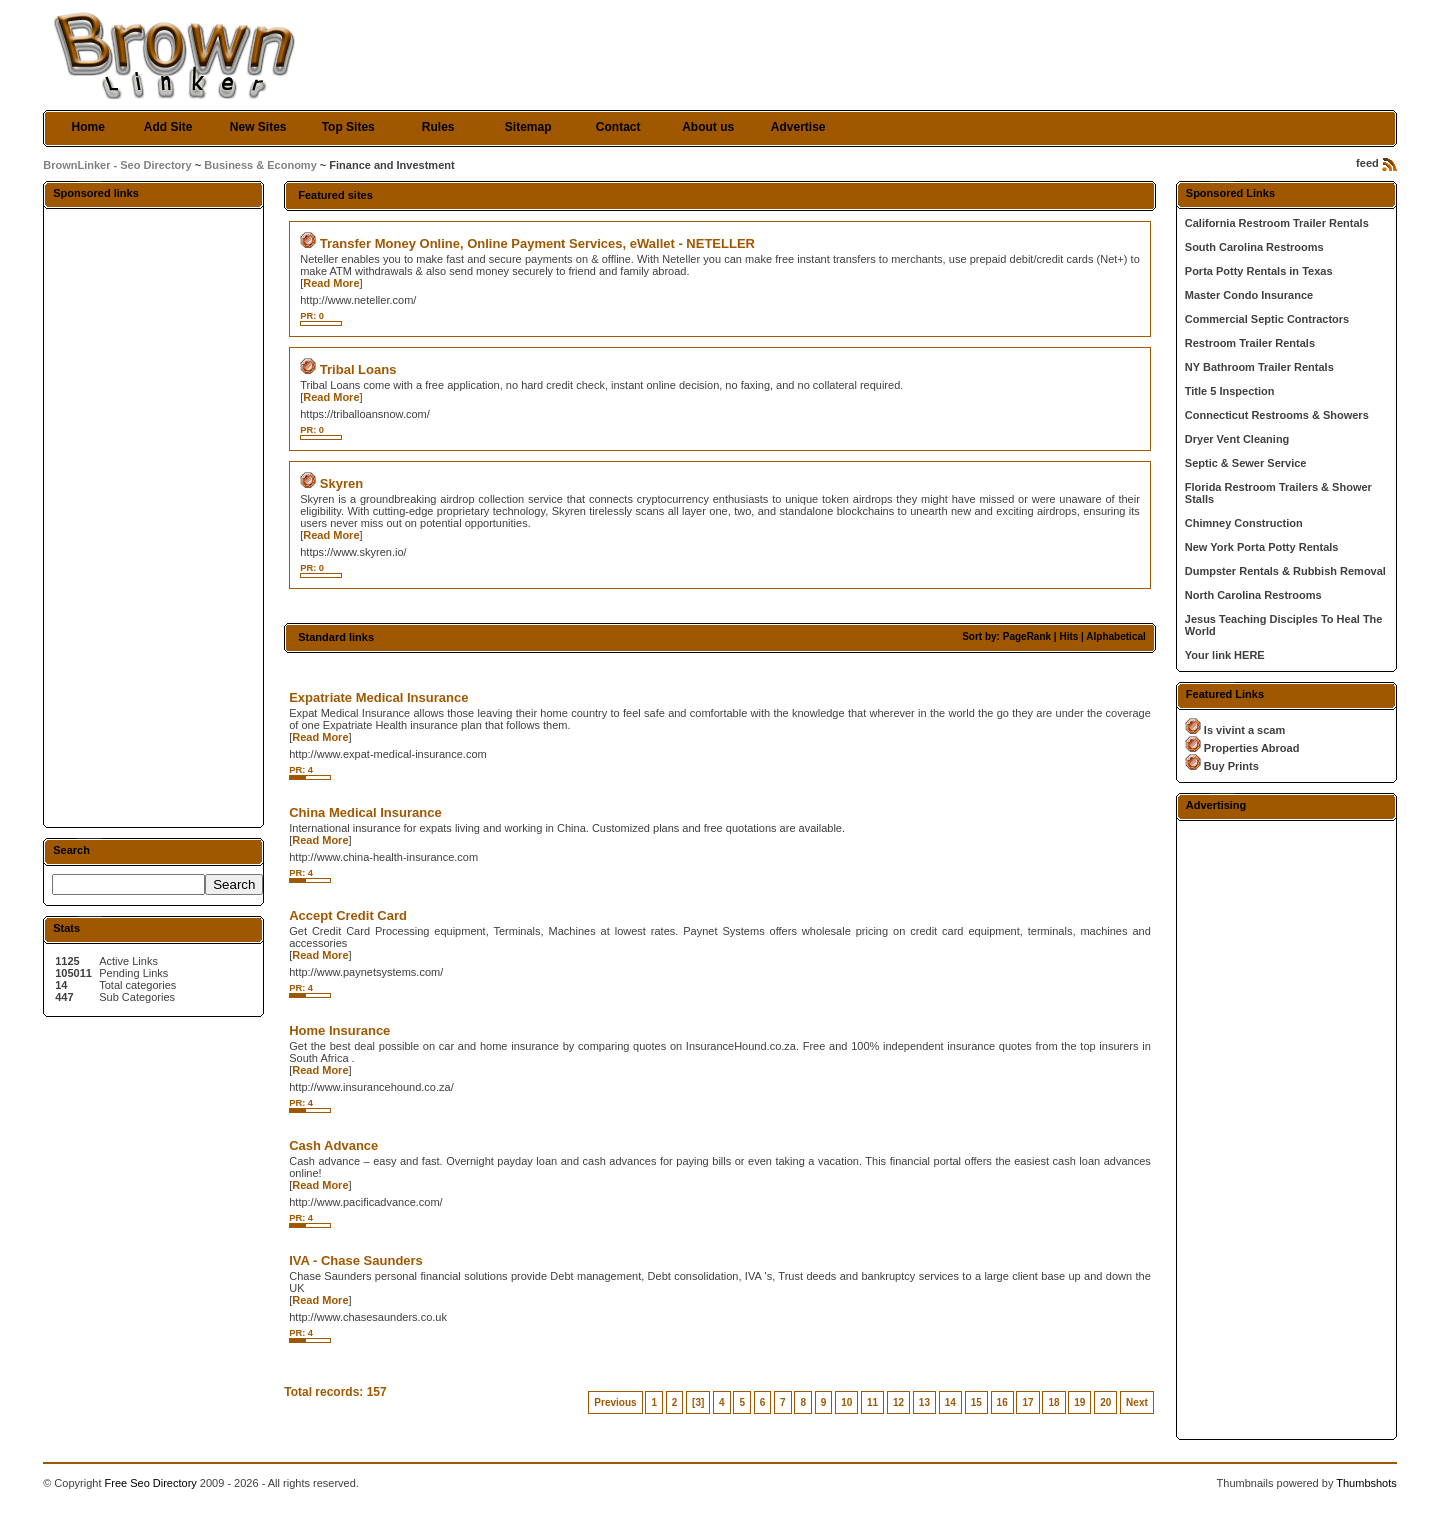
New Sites (258, 127)
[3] (698, 1402)
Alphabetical (1115, 636)
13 (924, 1402)
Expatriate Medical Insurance (378, 697)
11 (872, 1402)
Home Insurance (339, 1030)
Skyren (341, 483)
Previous (615, 1402)
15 (976, 1402)
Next (1137, 1402)
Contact (618, 127)
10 (846, 1402)
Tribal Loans (358, 369)
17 (1027, 1402)
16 (1002, 1402)
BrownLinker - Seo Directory (117, 165)
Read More (331, 283)
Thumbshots (1366, 1483)
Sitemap (528, 127)
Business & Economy (260, 165)
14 (950, 1402)
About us (708, 127)
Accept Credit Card (348, 915)
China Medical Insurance (365, 812)
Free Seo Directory (151, 1483)
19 (1079, 1402)
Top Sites (348, 127)
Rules (438, 127)
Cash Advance (333, 1145)
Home (88, 127)
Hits (1068, 636)
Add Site (168, 127)
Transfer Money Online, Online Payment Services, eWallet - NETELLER (537, 243)
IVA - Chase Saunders (356, 1260)
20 (1105, 1402)
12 (898, 1402)
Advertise (798, 127)
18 (1053, 1402)
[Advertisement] (154, 517)
